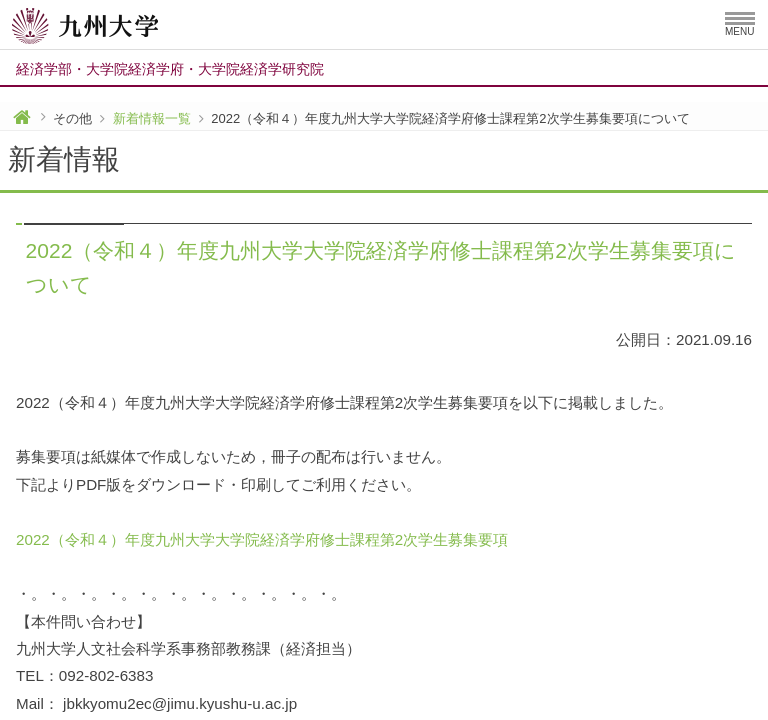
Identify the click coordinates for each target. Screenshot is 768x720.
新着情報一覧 (152, 118)
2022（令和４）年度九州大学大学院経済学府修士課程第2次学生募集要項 (262, 539)
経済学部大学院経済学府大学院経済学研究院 (170, 69)
